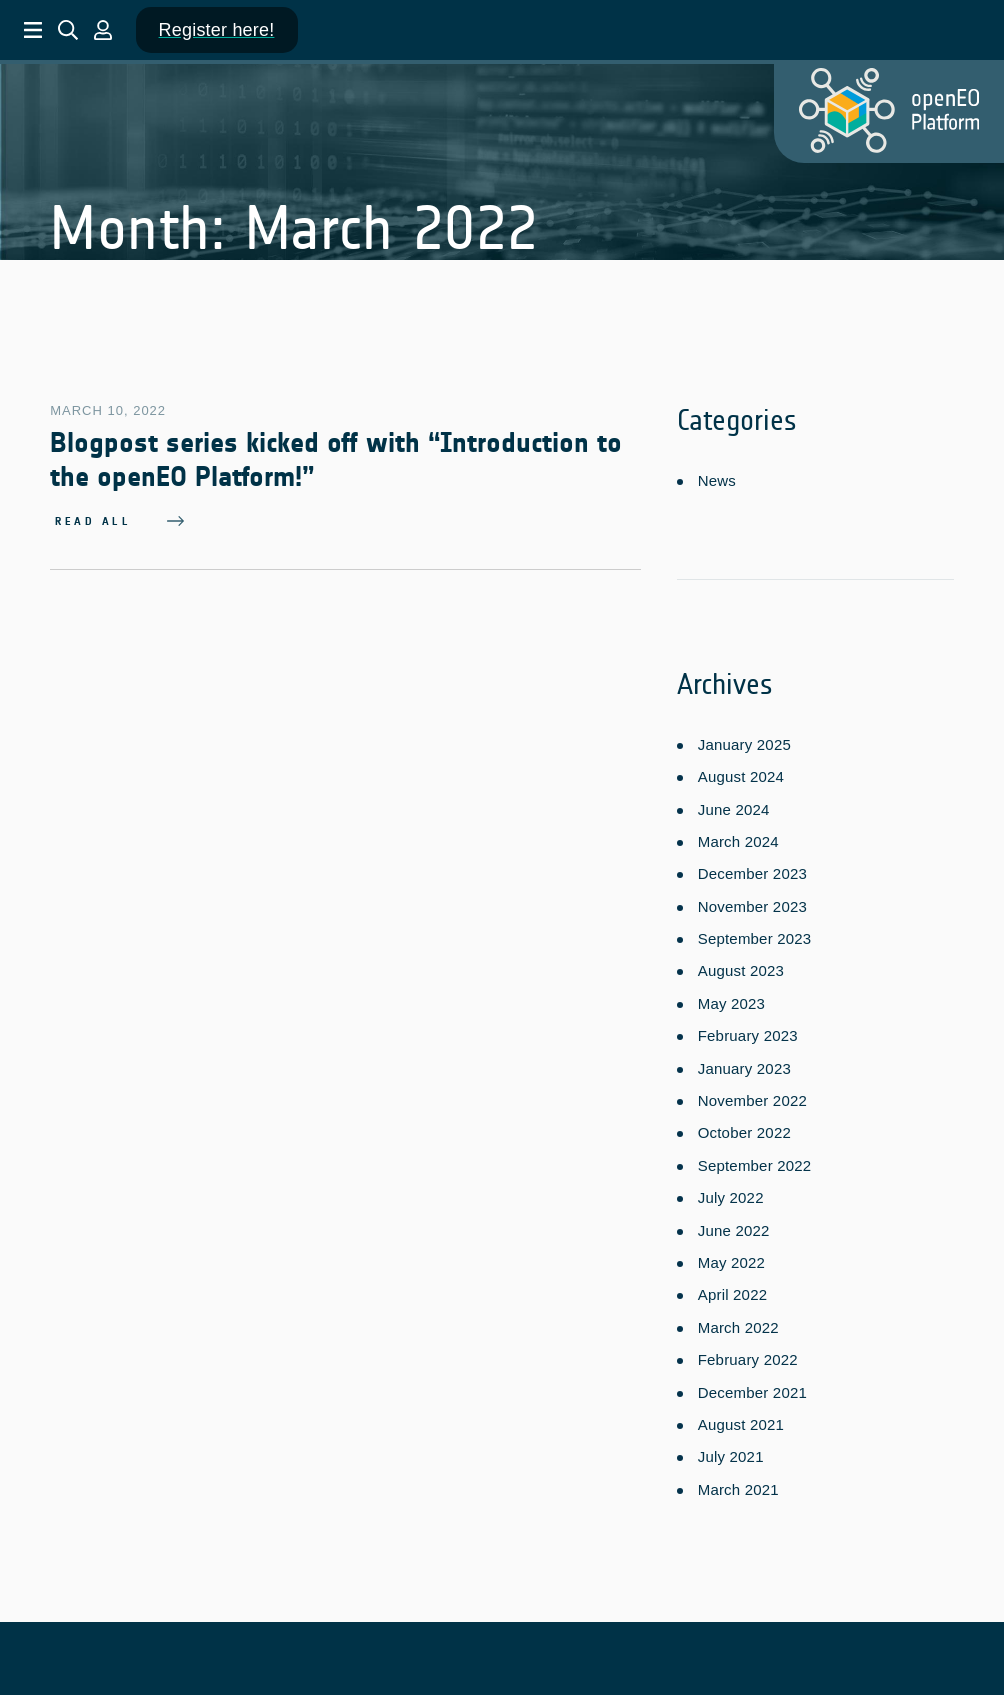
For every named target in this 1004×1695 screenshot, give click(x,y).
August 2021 (741, 1420)
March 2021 (738, 1485)
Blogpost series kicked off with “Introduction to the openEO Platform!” (336, 460)
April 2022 (733, 1290)
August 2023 (741, 966)
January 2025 (744, 740)
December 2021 (752, 1387)
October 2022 (744, 1128)
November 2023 (752, 902)
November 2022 (752, 1096)
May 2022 (731, 1258)
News (717, 480)
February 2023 (748, 1031)
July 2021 (731, 1452)
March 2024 (738, 837)
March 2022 (738, 1323)
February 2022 (748, 1355)
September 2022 (755, 1161)
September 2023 (755, 934)
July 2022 (731, 1193)
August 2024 (741, 772)
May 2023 (731, 999)
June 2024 (734, 804)
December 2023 (752, 869)
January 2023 (744, 1063)
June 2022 (734, 1225)
